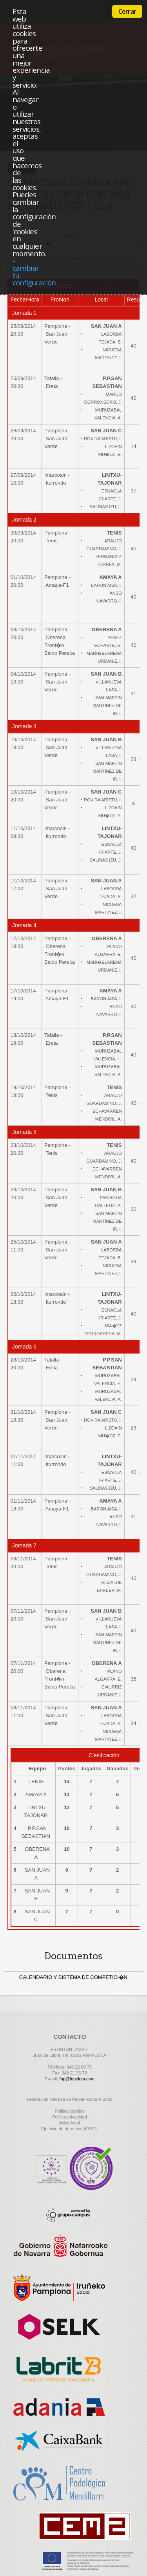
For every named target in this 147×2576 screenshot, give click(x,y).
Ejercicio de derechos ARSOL (69, 2128)
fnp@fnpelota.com (76, 2078)
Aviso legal (69, 2122)
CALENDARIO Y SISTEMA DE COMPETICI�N (73, 1977)
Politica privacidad (69, 2117)
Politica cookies (70, 2111)
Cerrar (127, 11)
